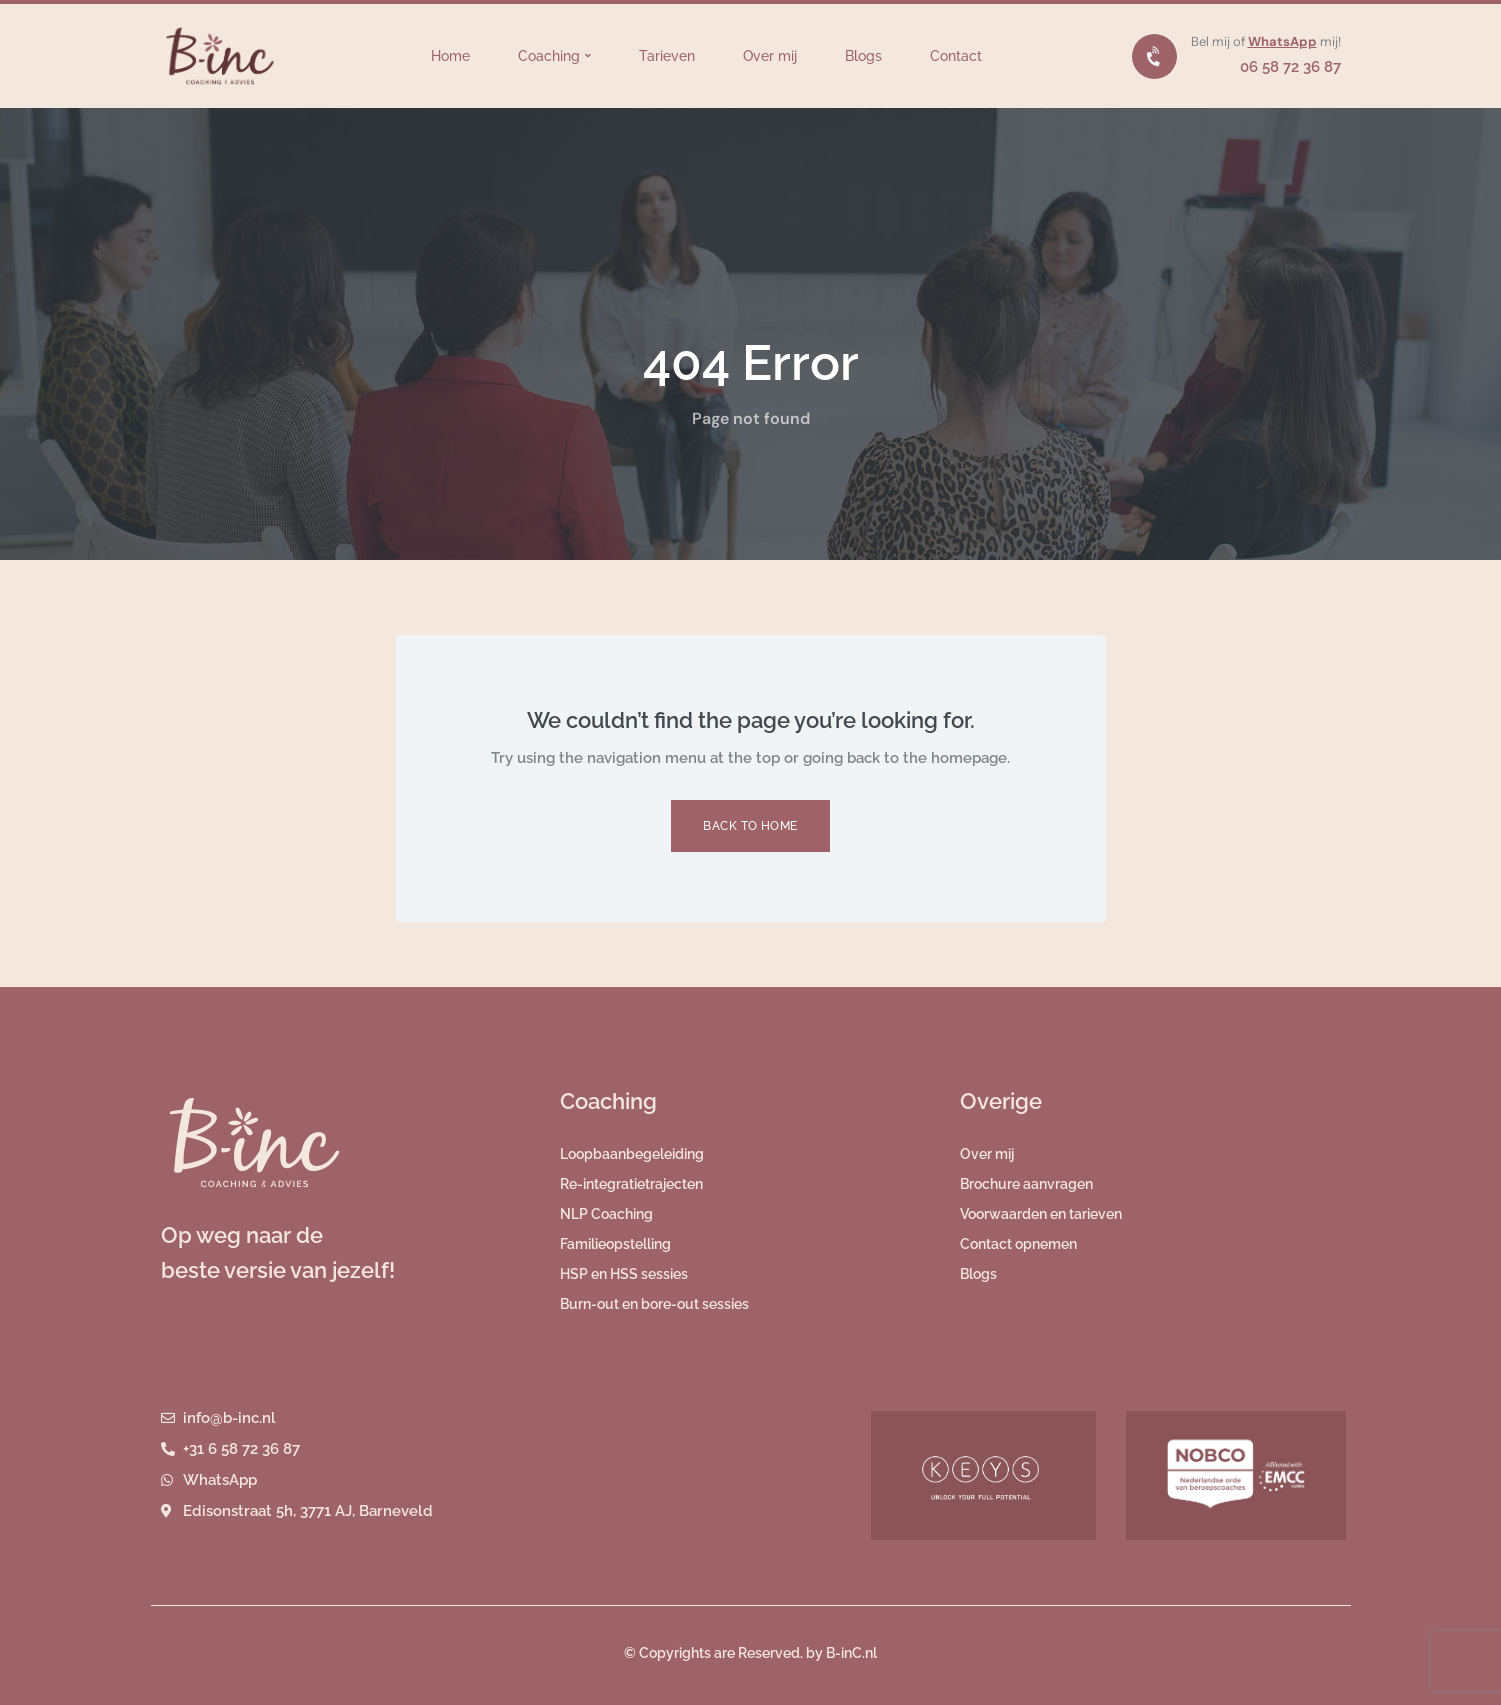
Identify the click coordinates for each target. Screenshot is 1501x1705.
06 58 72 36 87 (1290, 67)
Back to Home (750, 826)
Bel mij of (1219, 41)
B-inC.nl (851, 1653)
